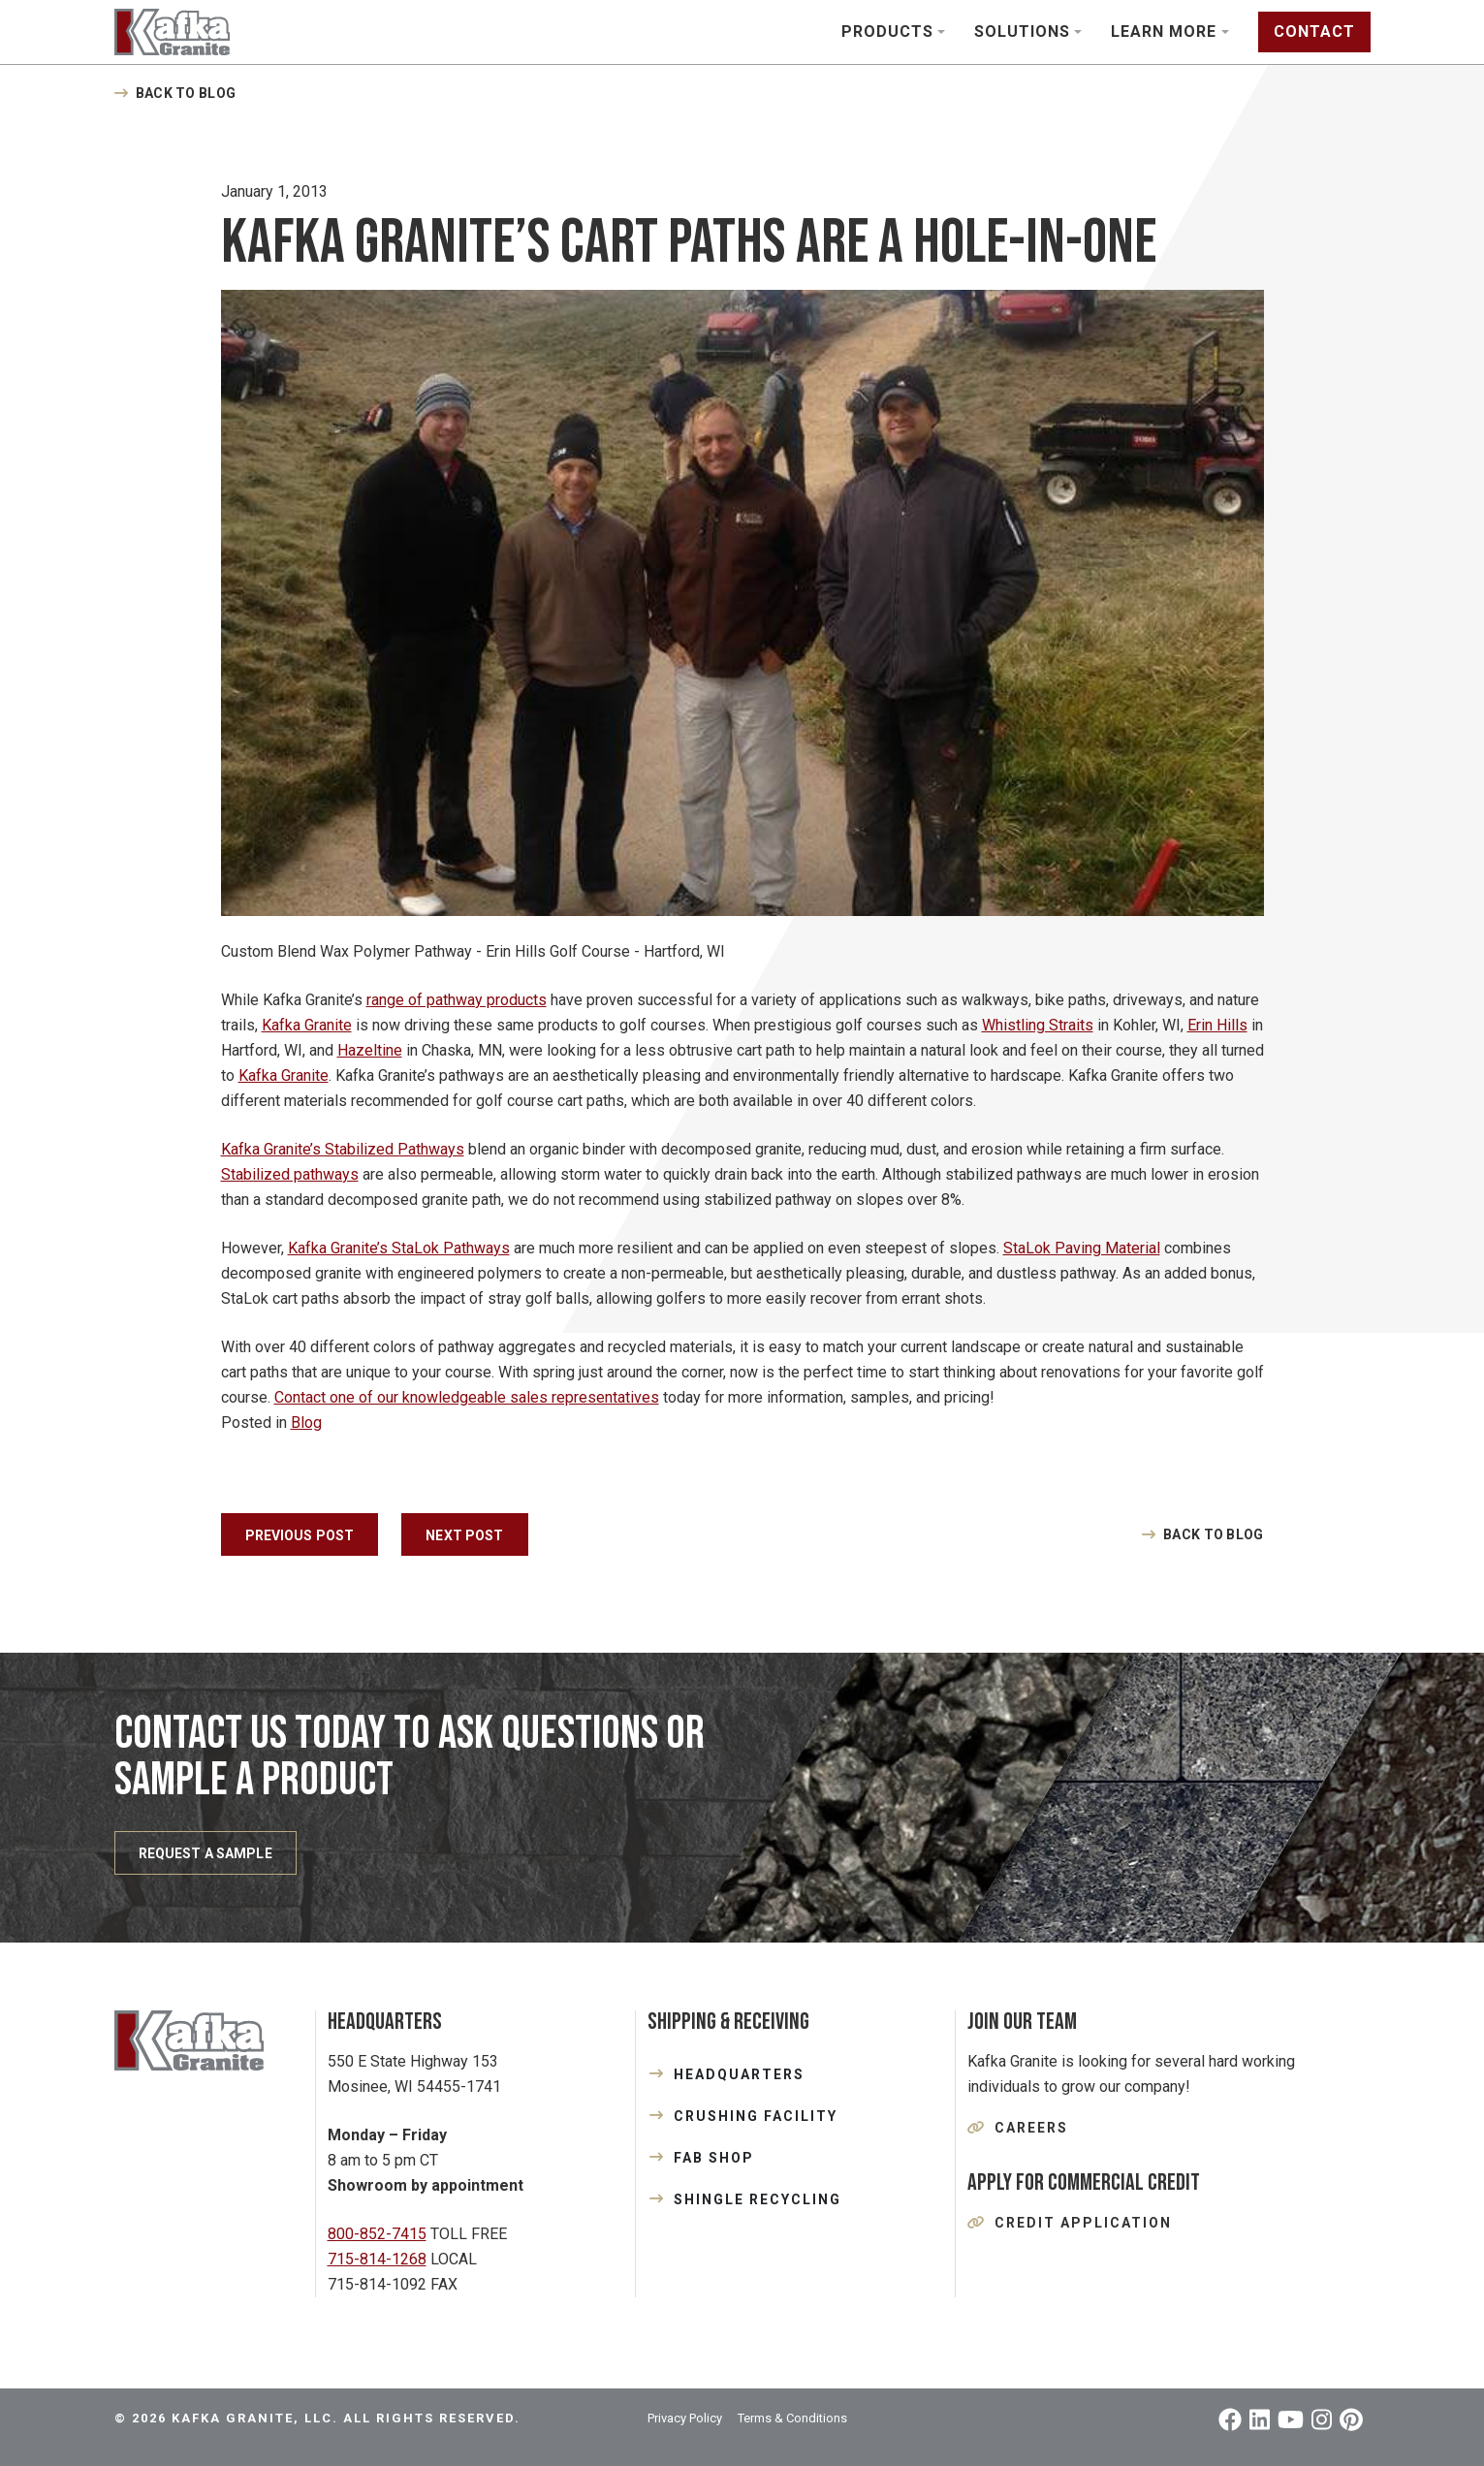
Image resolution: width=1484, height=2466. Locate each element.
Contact (1314, 31)
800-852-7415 (377, 2234)
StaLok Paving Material (1081, 1248)
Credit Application (1083, 2222)
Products (887, 31)
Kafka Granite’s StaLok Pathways (399, 1248)
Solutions (1022, 31)
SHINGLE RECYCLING (757, 2199)
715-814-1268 (377, 2259)
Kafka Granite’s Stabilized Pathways (342, 1149)
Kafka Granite (307, 1025)
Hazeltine (369, 1050)
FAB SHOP (714, 2158)
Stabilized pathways (290, 1174)
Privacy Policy (684, 2418)
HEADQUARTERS (739, 2074)
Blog (306, 1422)
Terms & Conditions (792, 2418)
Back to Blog (186, 93)
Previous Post (300, 1535)
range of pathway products (456, 1000)
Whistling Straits (1037, 1025)
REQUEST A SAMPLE (205, 1853)
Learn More (1163, 31)
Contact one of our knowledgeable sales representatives (466, 1397)
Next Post (464, 1535)
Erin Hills (1217, 1025)
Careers (1031, 2127)
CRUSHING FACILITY (755, 2116)
